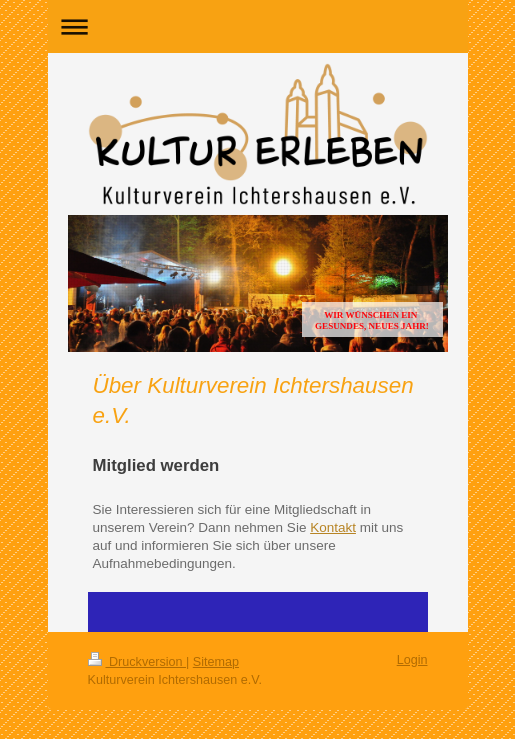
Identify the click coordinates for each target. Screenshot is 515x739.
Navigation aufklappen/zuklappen (258, 26)
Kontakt (333, 527)
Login (412, 660)
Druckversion (137, 662)
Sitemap (216, 662)
